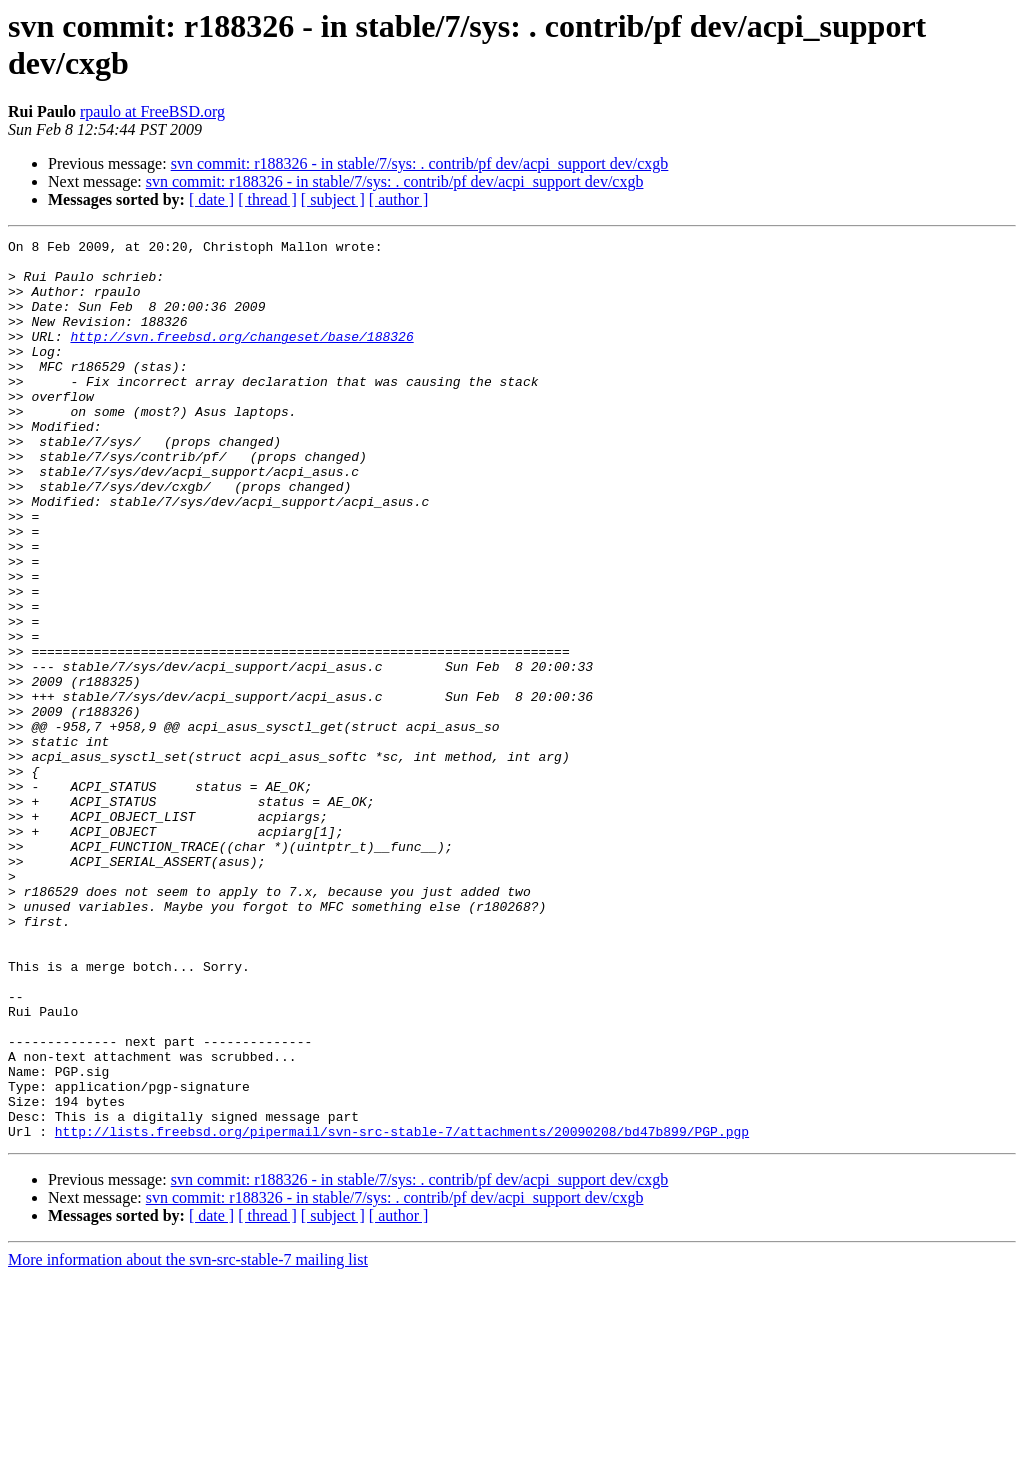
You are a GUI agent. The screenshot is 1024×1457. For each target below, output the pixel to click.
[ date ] (211, 199)
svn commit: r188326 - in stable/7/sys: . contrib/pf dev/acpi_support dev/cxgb (420, 163)
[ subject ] (333, 199)
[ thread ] (267, 199)
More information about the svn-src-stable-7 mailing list (188, 1439)
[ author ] (399, 199)
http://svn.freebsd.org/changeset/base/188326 (241, 357)
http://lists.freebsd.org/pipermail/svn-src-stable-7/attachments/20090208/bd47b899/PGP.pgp (402, 1311)
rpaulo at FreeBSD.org (152, 111)
